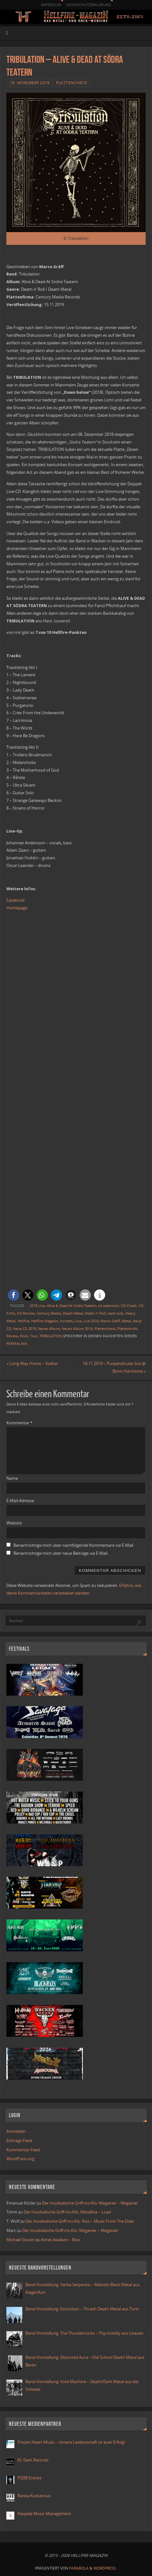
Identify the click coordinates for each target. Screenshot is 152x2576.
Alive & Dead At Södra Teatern (71, 1305)
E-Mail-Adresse (20, 1500)
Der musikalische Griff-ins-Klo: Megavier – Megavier (90, 2203)
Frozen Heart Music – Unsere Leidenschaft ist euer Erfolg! (72, 2442)
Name (12, 1478)
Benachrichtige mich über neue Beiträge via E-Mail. (60, 1553)
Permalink (16, 1343)
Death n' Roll (95, 1313)
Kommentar (19, 1423)
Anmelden (16, 2131)
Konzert (66, 1321)
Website (14, 1523)
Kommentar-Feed (23, 2150)
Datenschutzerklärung (88, 4)
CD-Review (26, 1313)
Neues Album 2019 (77, 1328)
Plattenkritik (127, 1328)
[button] (13, 1295)
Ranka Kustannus (34, 2496)
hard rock (115, 1313)
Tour (34, 1336)
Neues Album (49, 1328)
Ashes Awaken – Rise (60, 2239)
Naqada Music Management (44, 2513)
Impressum (51, 4)
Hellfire (23, 1321)
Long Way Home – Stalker (32, 1363)
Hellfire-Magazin (44, 1321)
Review (12, 1336)
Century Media (49, 1313)
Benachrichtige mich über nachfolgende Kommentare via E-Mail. (73, 1545)
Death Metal (73, 1313)
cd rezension (108, 1305)
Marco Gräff (110, 1321)
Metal (126, 1321)
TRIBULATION (51, 1336)
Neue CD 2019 (24, 1328)
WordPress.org (20, 2158)
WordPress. (105, 2568)
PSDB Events (29, 2478)
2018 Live (37, 1305)
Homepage (16, 908)
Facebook (15, 900)
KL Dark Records (33, 2460)
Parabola (79, 2568)
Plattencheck (71, 82)
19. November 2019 (30, 82)
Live (78, 1321)
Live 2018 (90, 1321)
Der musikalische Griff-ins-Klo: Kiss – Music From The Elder (79, 2221)
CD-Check (129, 1305)
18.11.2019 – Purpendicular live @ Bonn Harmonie (114, 1367)
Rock (24, 1336)
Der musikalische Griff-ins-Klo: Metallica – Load (67, 2212)
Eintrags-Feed (19, 2140)
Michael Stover (20, 2239)
